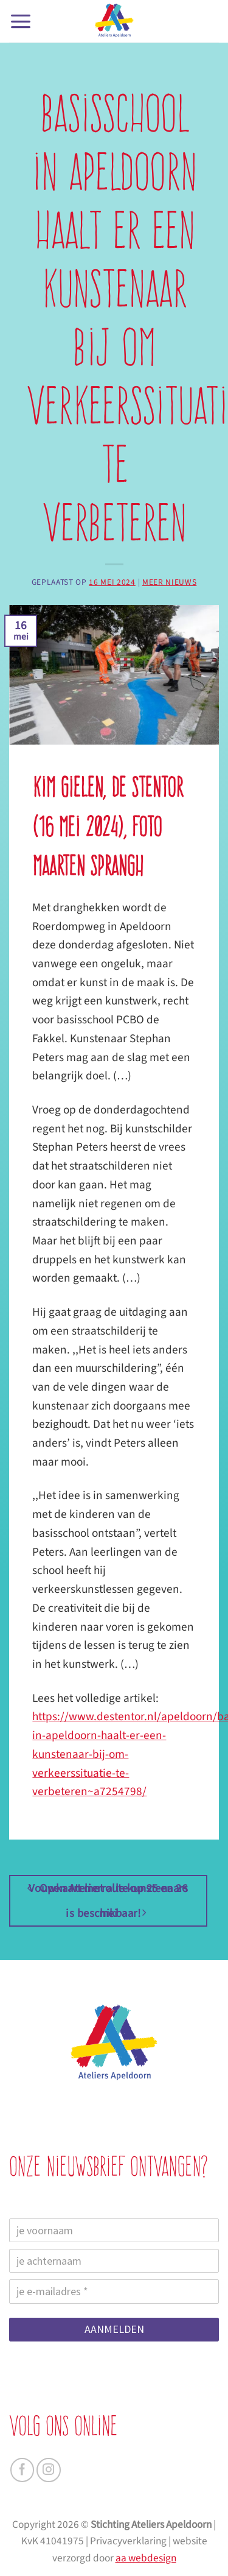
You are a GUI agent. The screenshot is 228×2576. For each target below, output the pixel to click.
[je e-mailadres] (114, 2291)
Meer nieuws (169, 582)
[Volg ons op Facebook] (22, 2470)
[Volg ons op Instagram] (48, 2470)
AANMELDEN (114, 2329)
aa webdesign (146, 2558)
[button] (20, 21)
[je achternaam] (114, 2261)
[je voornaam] (114, 2230)
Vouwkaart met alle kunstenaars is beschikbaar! (108, 1900)
